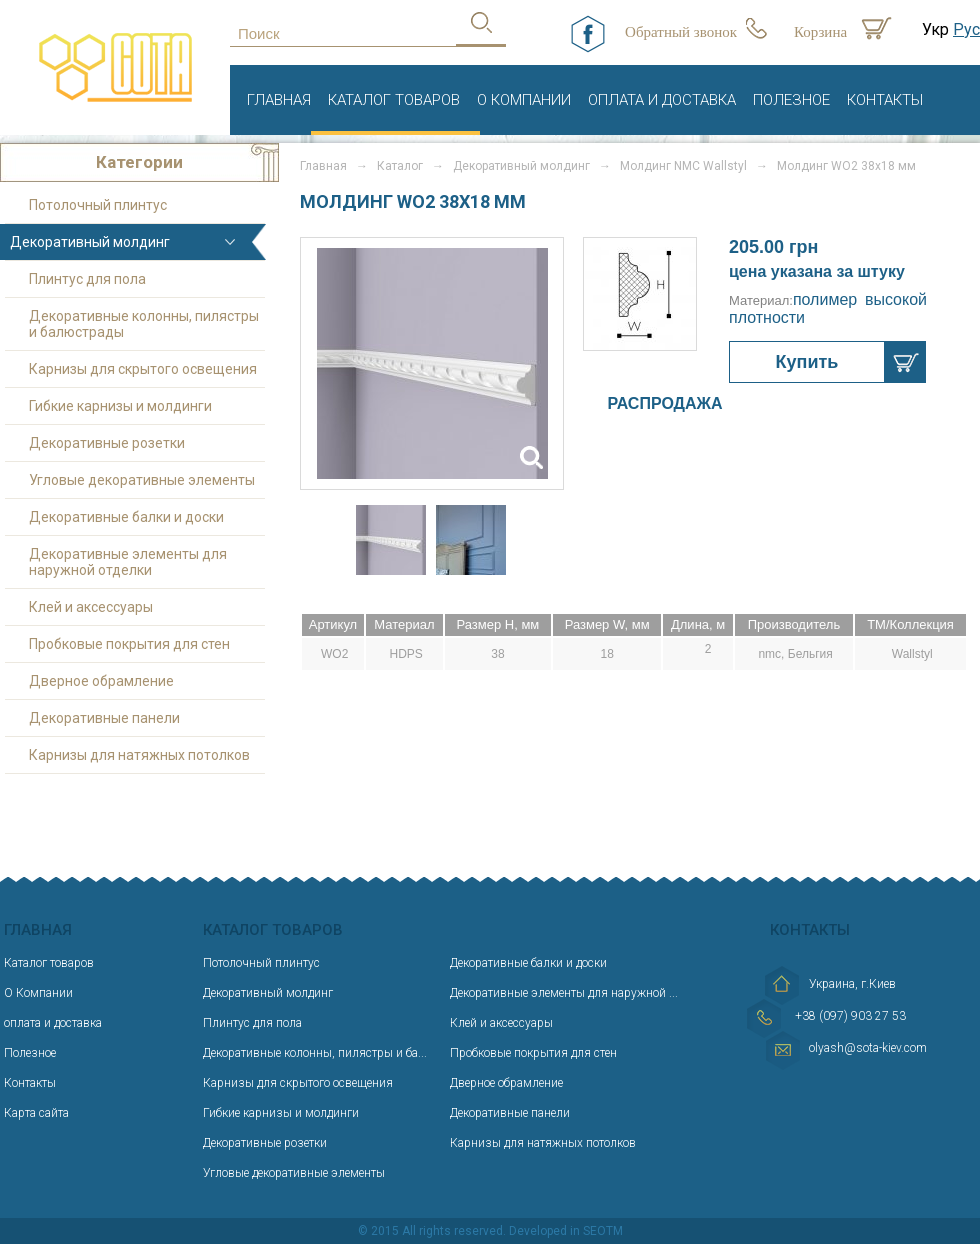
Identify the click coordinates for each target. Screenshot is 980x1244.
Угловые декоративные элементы (142, 480)
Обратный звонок (681, 32)
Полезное (791, 100)
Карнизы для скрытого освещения (143, 369)
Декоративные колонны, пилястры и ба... (315, 1053)
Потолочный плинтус (98, 205)
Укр (935, 29)
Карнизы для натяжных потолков (139, 755)
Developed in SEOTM (566, 1231)
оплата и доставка (662, 100)
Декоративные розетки (107, 443)
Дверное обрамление (101, 681)
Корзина (820, 32)
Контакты (885, 100)
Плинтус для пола (87, 279)
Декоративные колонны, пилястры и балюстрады (144, 324)
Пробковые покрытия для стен (129, 644)
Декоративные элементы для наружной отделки (128, 562)
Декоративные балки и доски (126, 517)
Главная (279, 100)
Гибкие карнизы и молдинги (120, 406)
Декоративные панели (104, 718)
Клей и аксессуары (91, 607)
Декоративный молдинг (521, 166)
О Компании (524, 100)
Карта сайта (36, 1113)
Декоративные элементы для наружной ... (564, 993)
